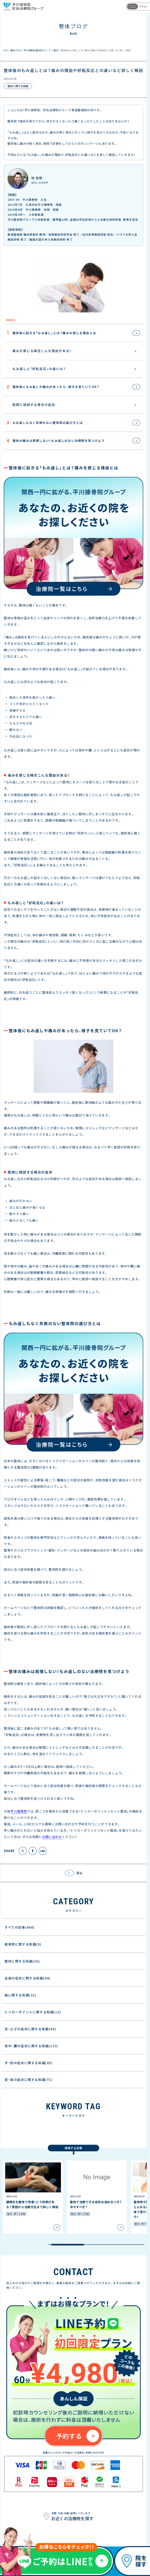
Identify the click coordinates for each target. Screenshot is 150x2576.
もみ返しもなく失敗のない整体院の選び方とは (43, 422)
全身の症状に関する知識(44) (27, 1978)
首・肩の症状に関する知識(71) (29, 2079)
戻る (79, 1873)
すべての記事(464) (20, 1927)
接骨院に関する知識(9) (23, 1944)
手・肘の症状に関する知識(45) (29, 2062)
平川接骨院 (18, 1811)
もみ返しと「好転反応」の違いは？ (35, 368)
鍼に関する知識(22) (20, 1995)
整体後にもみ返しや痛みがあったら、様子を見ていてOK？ (51, 386)
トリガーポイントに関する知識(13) (33, 2012)
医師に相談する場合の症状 (29, 404)
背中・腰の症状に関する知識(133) (31, 2045)
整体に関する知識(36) (22, 1961)
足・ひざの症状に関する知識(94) (30, 2029)
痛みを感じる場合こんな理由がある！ (38, 350)
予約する (69, 2435)
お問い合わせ (52, 1836)
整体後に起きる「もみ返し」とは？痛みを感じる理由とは (50, 332)
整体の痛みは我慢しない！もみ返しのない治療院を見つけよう (54, 440)
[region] (75, 2203)
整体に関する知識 (18, 86)
